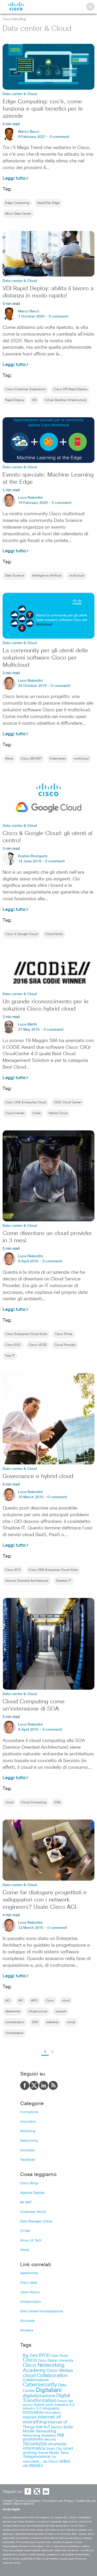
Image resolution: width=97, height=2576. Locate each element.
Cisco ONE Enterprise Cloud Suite (53, 1570)
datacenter (12, 2011)
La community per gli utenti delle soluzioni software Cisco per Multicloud (45, 658)
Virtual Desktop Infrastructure (65, 400)
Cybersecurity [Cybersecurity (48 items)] (40, 2384)
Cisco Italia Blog (14, 19)
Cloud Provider (65, 1345)
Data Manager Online (36, 2221)
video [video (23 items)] (64, 2461)
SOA (57, 1802)
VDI (34, 400)
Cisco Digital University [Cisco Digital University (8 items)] (55, 2360)
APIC (34, 2000)
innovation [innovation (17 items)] (33, 2412)
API (20, 2000)
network (60, 2011)
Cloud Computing (33, 1802)
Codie (36, 1113)
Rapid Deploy (14, 400)
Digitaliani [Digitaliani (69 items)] (49, 2390)
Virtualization (14, 2033)
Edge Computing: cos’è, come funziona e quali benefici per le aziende (43, 109)
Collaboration (30, 2302)
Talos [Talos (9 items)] (64, 2453)
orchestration (14, 2022)
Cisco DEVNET (31, 758)
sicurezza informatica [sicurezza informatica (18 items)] (44, 2446)
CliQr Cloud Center (67, 1102)
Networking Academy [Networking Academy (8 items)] (39, 2435)
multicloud (76, 575)
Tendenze (27, 2160)
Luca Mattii (27, 1024)
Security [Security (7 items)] (50, 2439)
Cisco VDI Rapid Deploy (70, 389)
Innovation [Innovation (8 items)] (53, 2412)
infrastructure (37, 2011)
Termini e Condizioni (27, 2500)
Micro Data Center (18, 213)
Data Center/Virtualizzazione (41, 2311)
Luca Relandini (30, 497)
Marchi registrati (23, 2503)
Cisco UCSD (38, 1345)
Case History (30, 2292)
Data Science (14, 575)
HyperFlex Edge (48, 203)
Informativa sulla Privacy (57, 2500)
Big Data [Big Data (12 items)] (30, 2355)
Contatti (7, 2500)
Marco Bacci (28, 132)
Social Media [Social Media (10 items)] (48, 2453)
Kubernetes (58, 758)
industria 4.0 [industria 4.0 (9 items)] (64, 2405)
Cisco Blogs (29, 2183)
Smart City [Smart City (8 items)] (54, 2448)
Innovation (28, 2121)
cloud (9, 1802)
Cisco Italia (28, 2283)
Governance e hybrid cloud (38, 1476)
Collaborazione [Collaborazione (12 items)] (36, 2380)
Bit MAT (26, 2202)
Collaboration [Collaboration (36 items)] (52, 2375)
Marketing (27, 2131)
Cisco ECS (13, 1570)
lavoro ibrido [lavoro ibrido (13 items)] (62, 2427)
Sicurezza (27, 2150)
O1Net (25, 2231)
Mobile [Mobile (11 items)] (29, 2431)
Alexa (9, 758)
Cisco (50, 2000)
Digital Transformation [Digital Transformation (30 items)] (46, 2398)
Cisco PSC (13, 1345)
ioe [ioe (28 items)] (39, 2426)
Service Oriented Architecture (26, 1580)
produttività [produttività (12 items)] (33, 2439)
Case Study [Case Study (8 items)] (59, 2355)
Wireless (26, 2330)
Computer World (33, 2212)
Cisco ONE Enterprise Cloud (25, 1102)
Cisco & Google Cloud (21, 934)
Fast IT (10, 1355)
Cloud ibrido (54, 934)
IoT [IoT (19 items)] (47, 2427)
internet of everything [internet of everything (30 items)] (42, 2419)
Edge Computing (17, 203)
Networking (29, 2141)
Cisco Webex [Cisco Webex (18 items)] (59, 2371)
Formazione (29, 2112)
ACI (7, 2000)
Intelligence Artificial (46, 575)
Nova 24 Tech (31, 2240)
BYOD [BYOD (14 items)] (44, 2355)
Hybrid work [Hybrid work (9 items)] (43, 2405)
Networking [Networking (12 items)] (46, 2431)
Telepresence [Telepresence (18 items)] (36, 2457)
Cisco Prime (63, 1334)
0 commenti (59, 137)
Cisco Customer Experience (25, 389)
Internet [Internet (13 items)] (29, 2417)
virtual (70, 2022)
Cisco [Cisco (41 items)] (30, 2360)
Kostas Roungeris (32, 856)
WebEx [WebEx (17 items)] (36, 2466)
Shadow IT (63, 1580)
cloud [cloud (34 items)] (29, 2375)
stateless (52, 2022)
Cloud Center (15, 1113)
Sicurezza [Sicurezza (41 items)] (35, 2443)
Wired (24, 2250)
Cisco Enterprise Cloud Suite (26, 1334)
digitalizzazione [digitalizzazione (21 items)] (39, 2396)
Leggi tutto (16, 178)
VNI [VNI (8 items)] (25, 2466)
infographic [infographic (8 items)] (51, 2408)
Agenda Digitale (32, 2193)
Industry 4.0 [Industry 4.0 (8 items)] (32, 2408)
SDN (35, 2022)
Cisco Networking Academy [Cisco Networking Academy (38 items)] (43, 2368)
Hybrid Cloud (58, 1113)
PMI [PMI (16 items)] (60, 2435)
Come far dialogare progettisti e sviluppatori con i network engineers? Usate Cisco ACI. (45, 1900)
